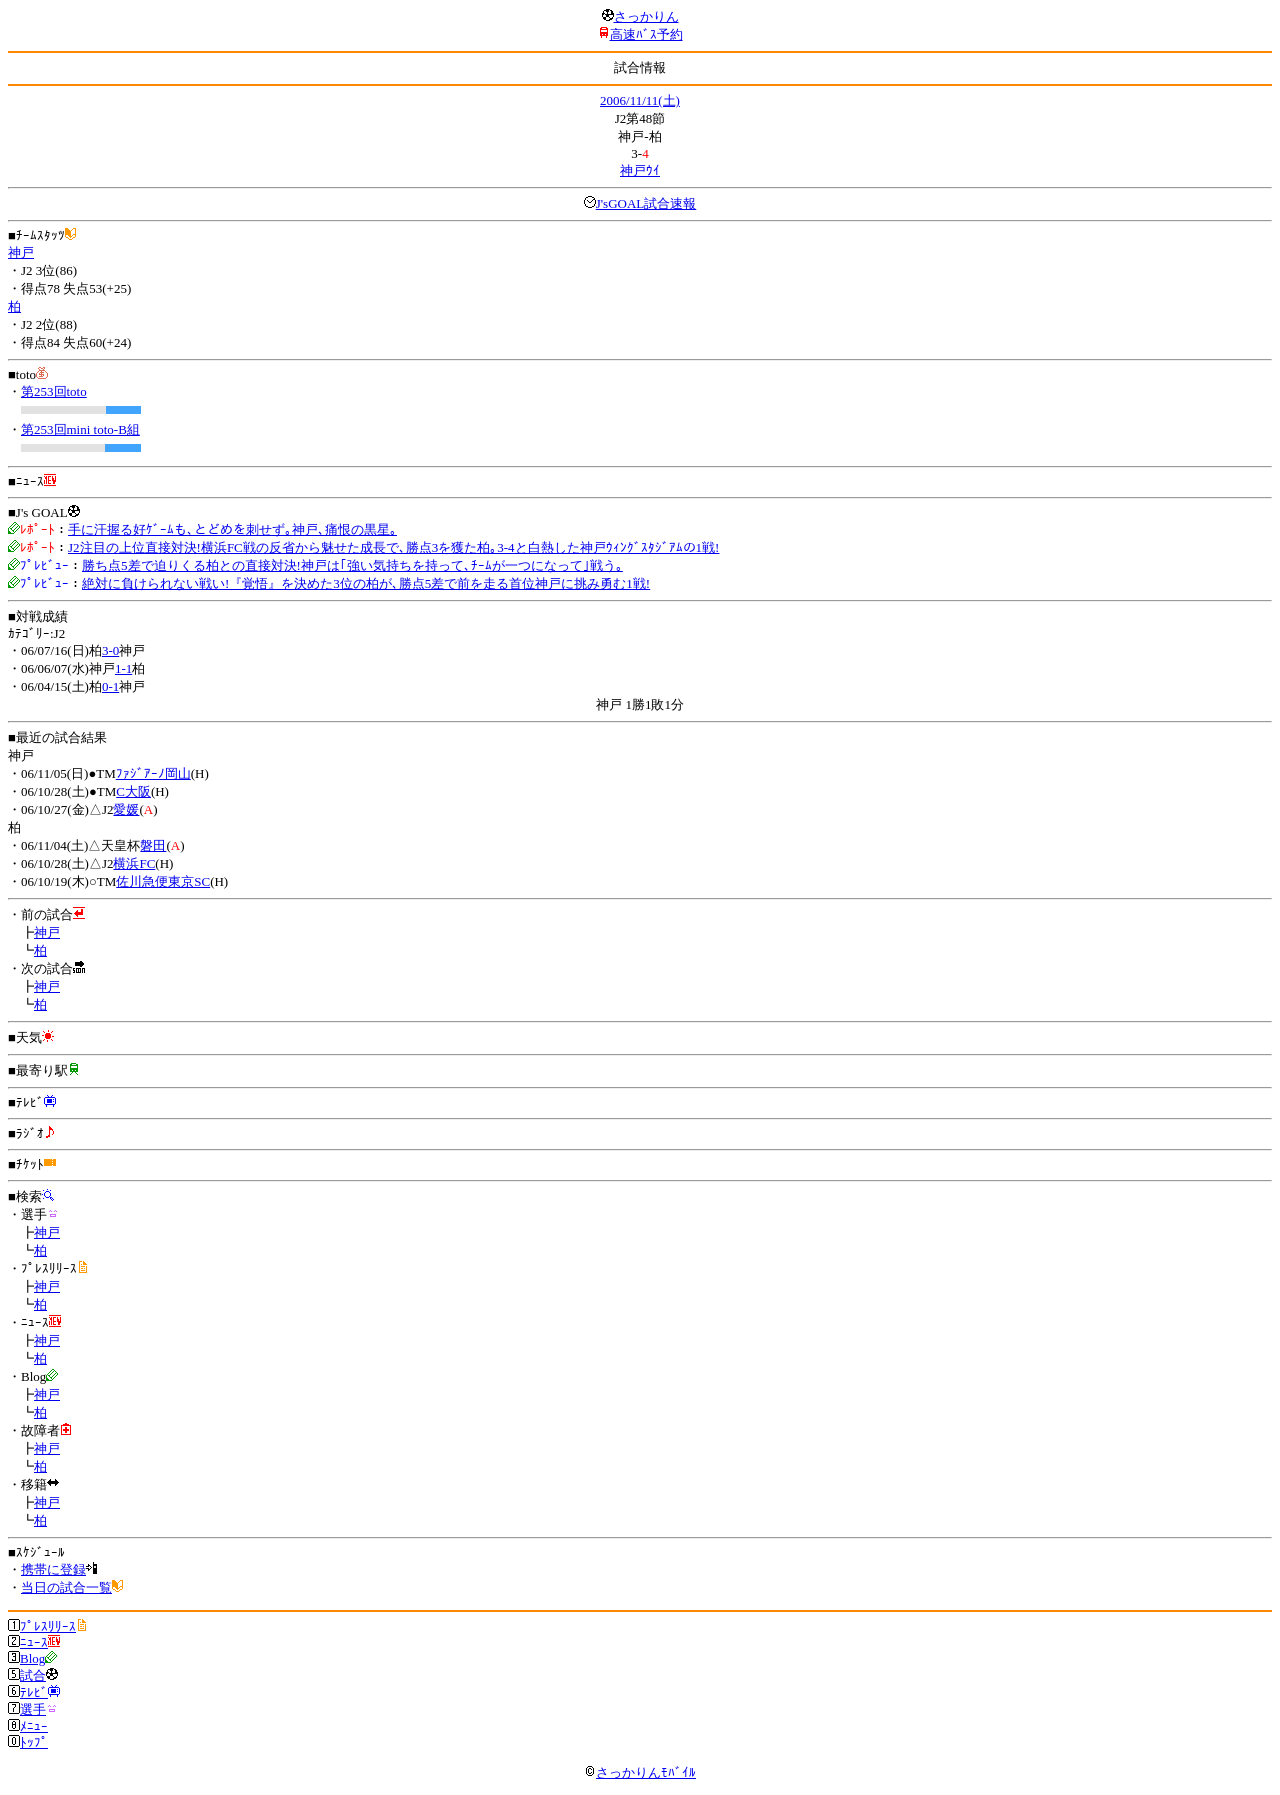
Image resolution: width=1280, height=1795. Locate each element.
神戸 (21, 252)
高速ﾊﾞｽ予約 (646, 34)
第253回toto (54, 391)
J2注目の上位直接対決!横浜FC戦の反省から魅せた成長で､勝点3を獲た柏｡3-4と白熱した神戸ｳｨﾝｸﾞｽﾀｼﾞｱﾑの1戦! (393, 547)
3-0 (110, 650)
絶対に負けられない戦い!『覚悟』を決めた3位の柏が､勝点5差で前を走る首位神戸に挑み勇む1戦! (366, 583)
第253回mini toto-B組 (80, 429)
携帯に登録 (53, 1569)
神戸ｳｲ (640, 170)
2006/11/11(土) (640, 100)
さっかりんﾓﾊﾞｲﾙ (640, 1772)
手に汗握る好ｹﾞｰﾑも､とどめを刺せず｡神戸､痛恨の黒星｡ (232, 529)
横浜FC (134, 863)
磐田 (153, 845)
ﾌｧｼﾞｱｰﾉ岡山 (153, 773)
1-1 (123, 668)
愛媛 (126, 809)
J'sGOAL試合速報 (646, 203)
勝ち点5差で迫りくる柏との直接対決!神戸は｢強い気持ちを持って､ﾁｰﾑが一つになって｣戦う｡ (352, 565)
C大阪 (133, 791)
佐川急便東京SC (163, 881)
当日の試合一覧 (66, 1587)
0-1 (110, 686)
